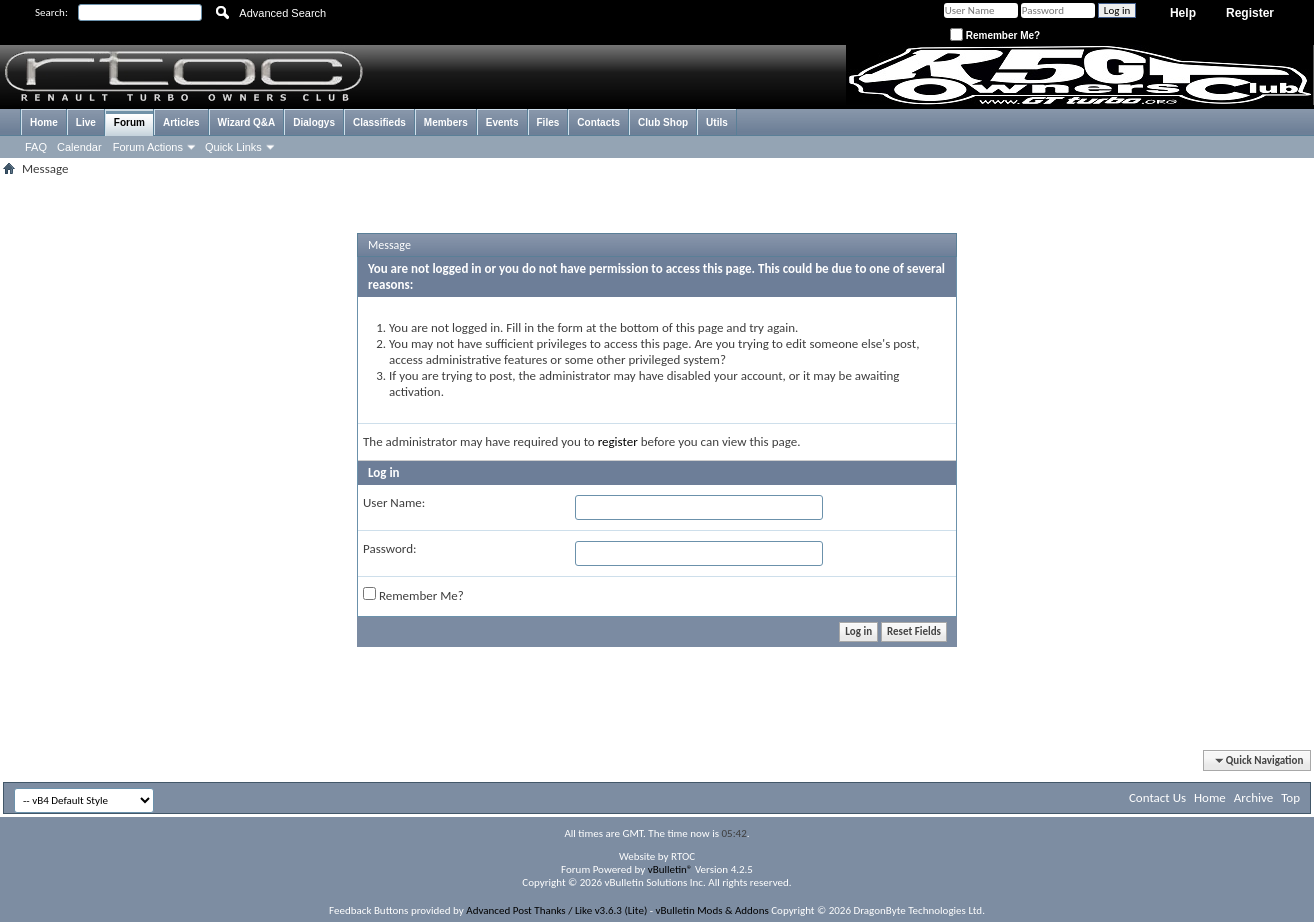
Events (502, 122)
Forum (129, 122)
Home (44, 122)
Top (1290, 797)
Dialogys (314, 122)
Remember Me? (995, 35)
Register (1250, 13)
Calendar (79, 147)
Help (1183, 13)
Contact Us (1157, 797)
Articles (181, 122)
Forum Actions (148, 147)
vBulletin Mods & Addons (712, 910)
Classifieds (379, 122)
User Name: (394, 502)
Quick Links (233, 147)
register (618, 441)
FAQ (36, 147)
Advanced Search (282, 13)
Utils (717, 122)
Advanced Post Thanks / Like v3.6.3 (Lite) (556, 910)
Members (446, 122)
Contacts (598, 122)
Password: (389, 548)
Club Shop (663, 122)
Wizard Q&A (247, 122)
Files (548, 122)
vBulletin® (670, 869)
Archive (1253, 797)
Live (86, 122)
